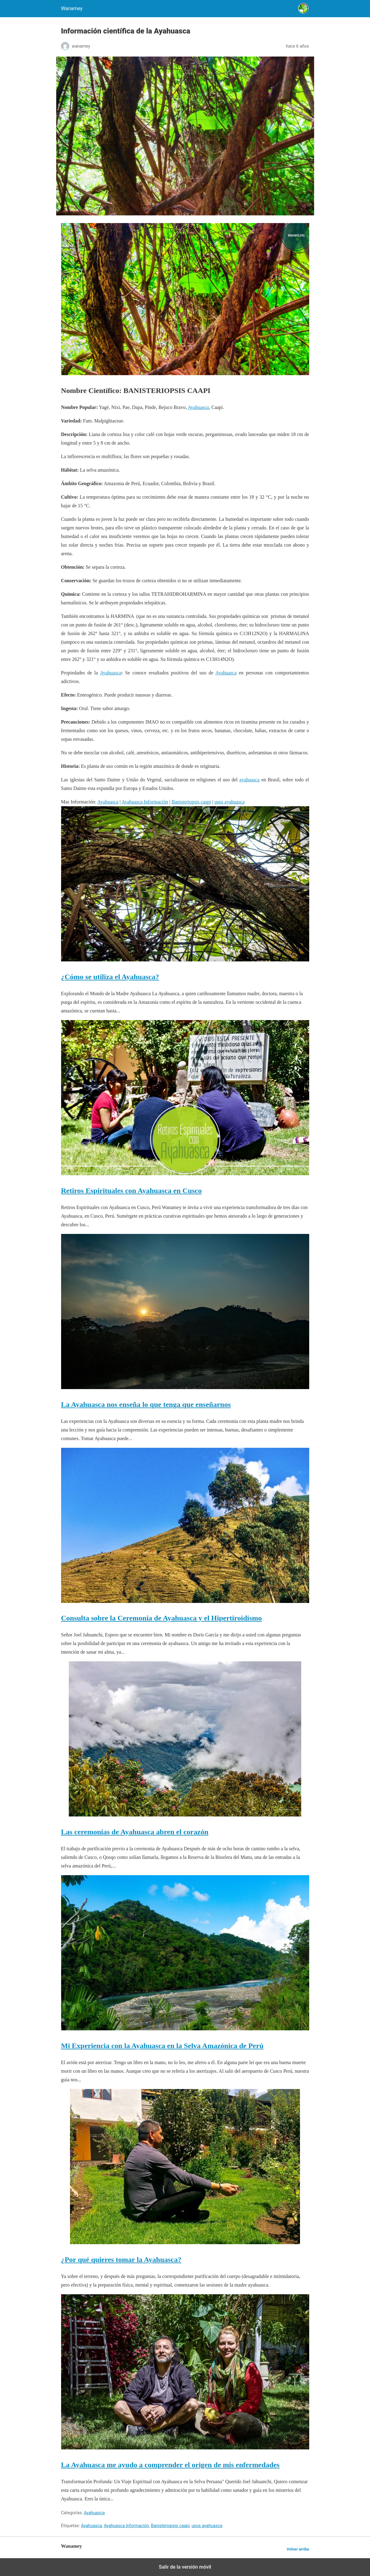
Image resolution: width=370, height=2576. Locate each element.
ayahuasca (250, 779)
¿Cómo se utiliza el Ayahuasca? (110, 977)
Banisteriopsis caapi (191, 801)
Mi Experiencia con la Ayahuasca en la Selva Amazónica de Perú (162, 2046)
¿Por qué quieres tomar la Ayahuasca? (121, 2260)
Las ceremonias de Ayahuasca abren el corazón (134, 1832)
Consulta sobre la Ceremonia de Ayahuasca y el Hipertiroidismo (161, 1618)
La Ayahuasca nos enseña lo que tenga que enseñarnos (146, 1404)
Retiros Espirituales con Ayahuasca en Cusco (131, 1191)
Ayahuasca (198, 407)
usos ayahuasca (229, 801)
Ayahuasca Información (145, 801)
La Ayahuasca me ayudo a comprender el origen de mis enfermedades (170, 2465)
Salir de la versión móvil (185, 2567)
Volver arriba (297, 2549)
